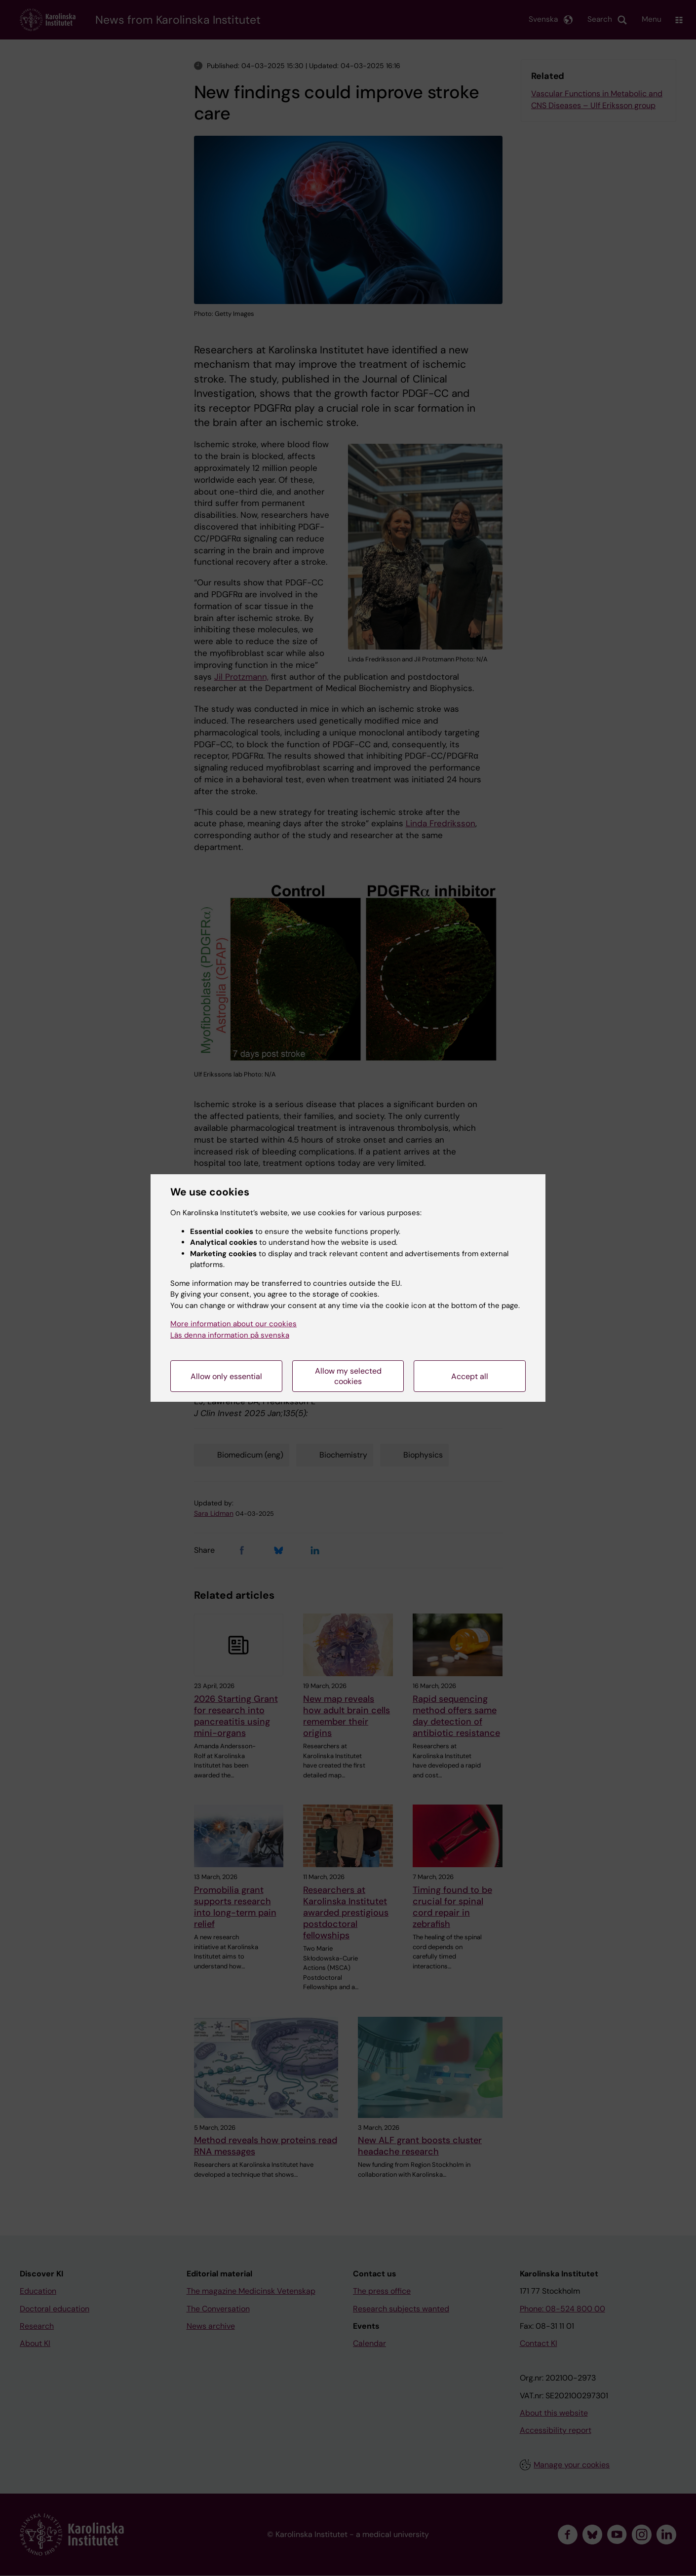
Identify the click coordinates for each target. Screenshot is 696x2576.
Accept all (469, 1376)
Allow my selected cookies (348, 1376)
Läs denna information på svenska (229, 1335)
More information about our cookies (233, 1324)
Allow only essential (226, 1376)
